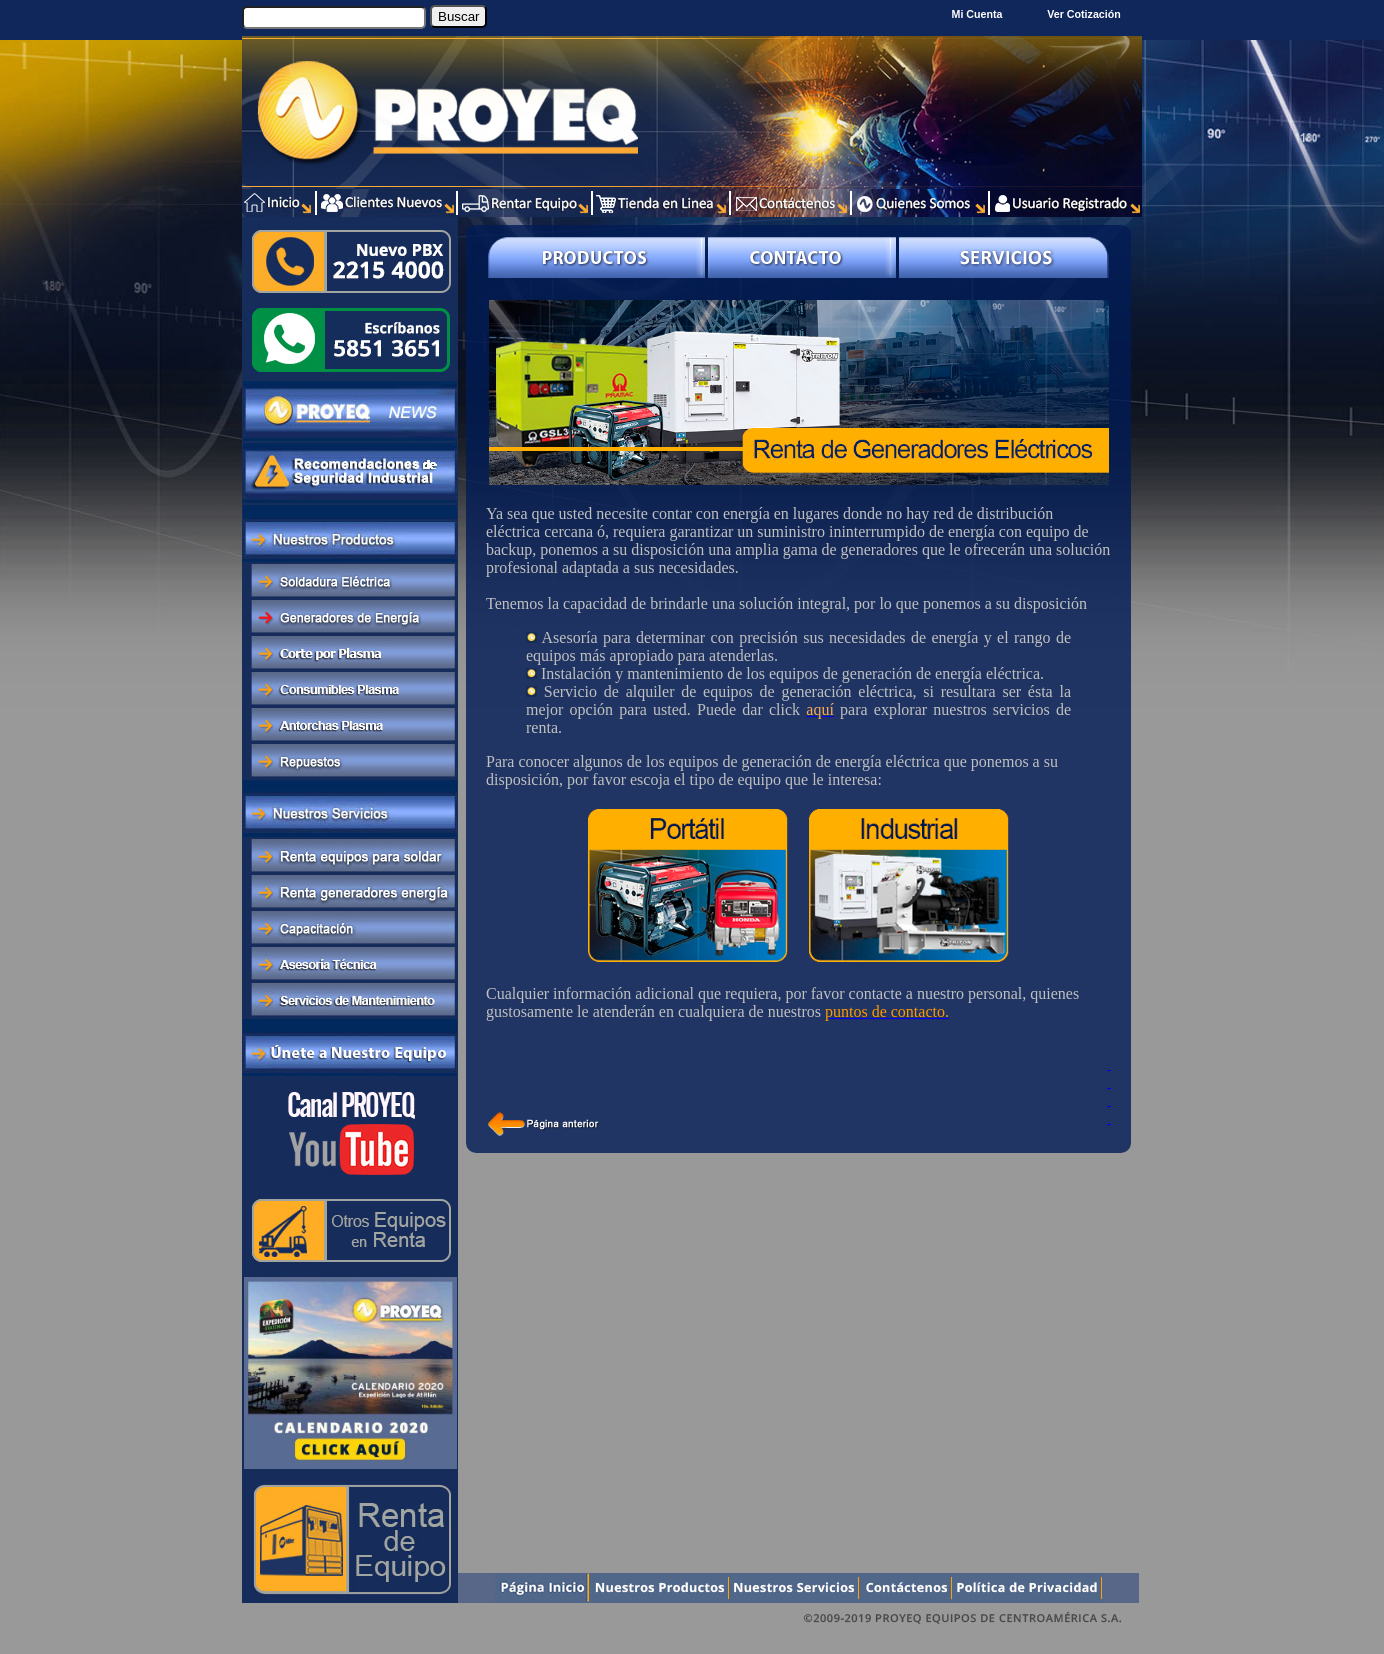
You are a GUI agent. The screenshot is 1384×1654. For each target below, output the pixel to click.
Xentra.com (1100, 1643)
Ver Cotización (1086, 14)
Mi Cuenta (977, 14)
